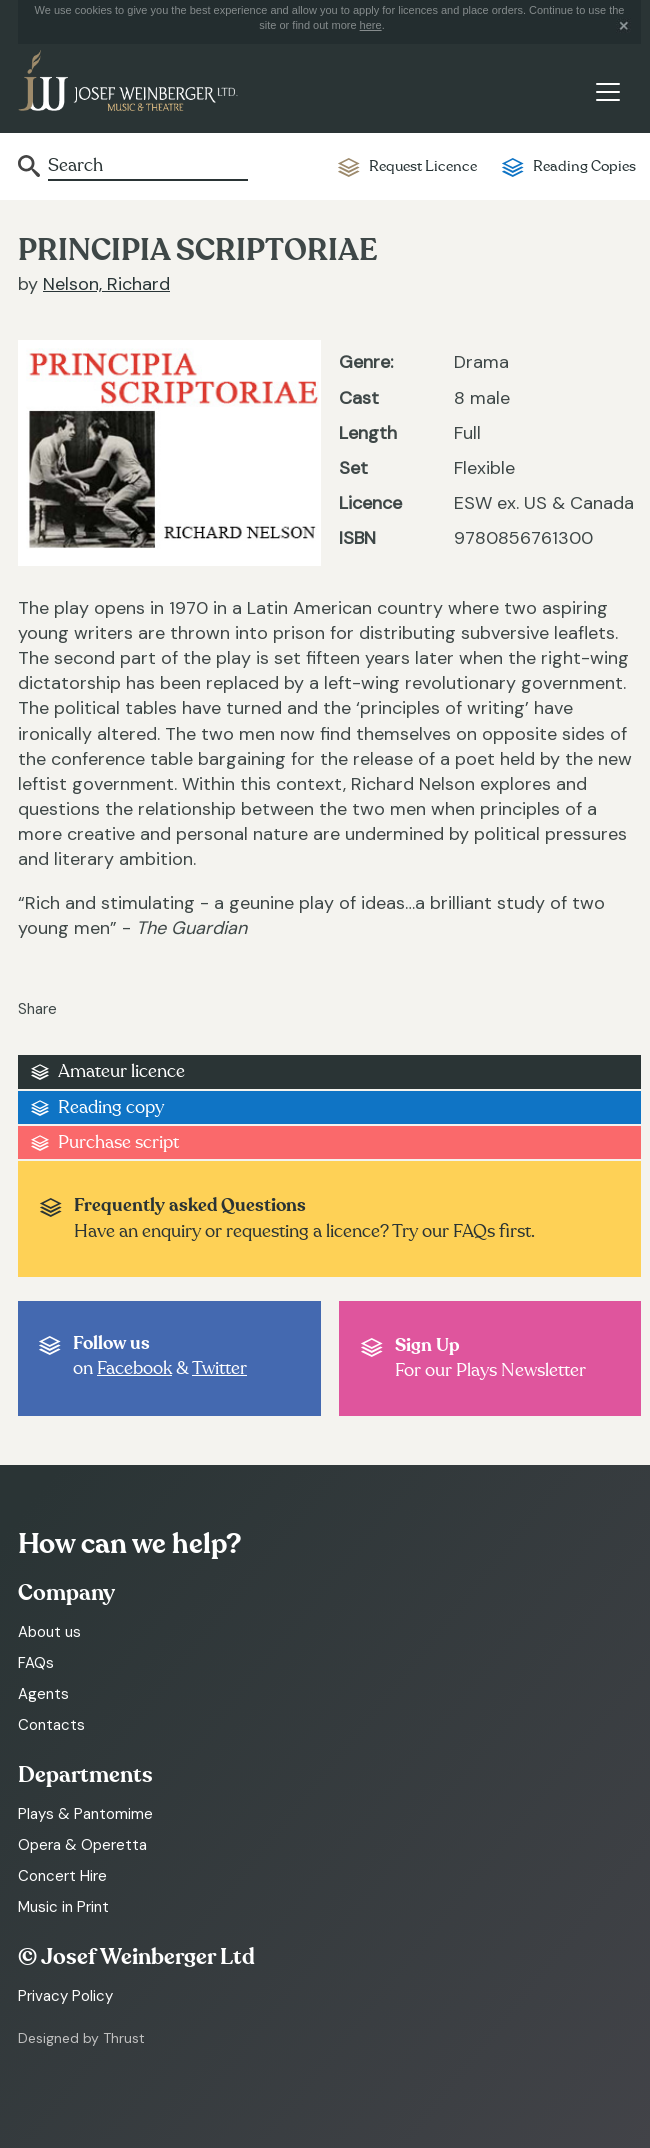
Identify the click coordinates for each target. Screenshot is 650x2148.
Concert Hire (62, 1876)
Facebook (134, 1368)
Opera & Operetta (82, 1845)
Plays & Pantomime (85, 1814)
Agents (43, 1694)
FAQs (36, 1663)
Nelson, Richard (106, 284)
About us (49, 1632)
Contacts (51, 1725)
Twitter (219, 1368)
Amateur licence (121, 1071)
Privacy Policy (65, 1996)
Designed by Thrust (81, 2038)
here (371, 25)
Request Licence (423, 166)
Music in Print (63, 1907)
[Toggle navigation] (607, 92)
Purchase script (118, 1142)
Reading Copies (584, 166)
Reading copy (111, 1107)
